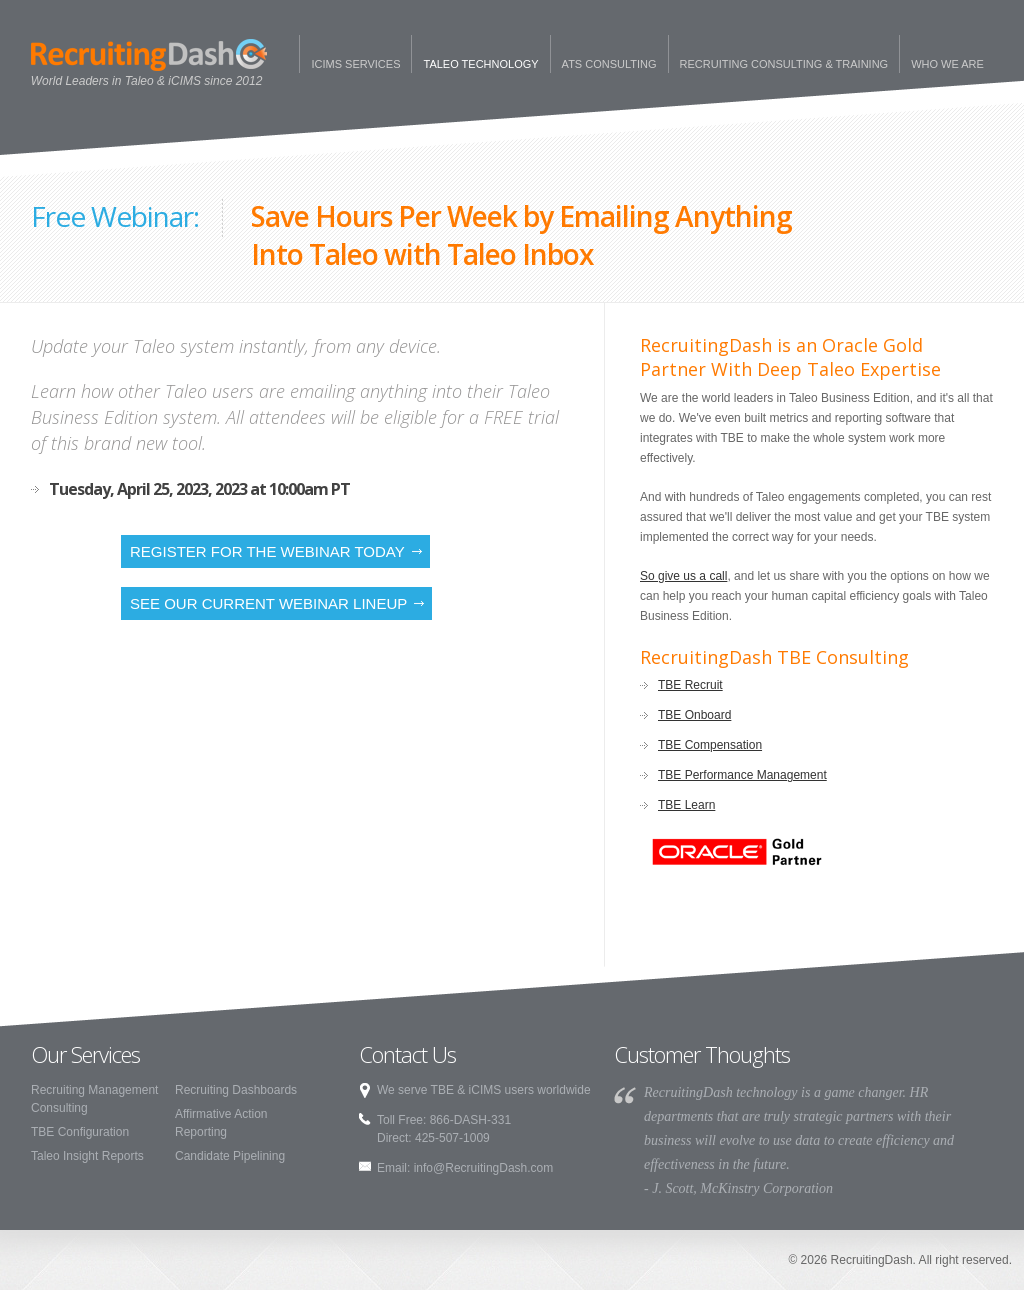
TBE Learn (686, 805)
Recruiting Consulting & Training (784, 64)
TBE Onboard (694, 715)
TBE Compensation (710, 745)
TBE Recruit (690, 685)
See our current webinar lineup (268, 603)
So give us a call (683, 576)
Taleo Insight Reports (87, 1156)
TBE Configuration (80, 1132)
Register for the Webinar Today (267, 551)
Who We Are (947, 64)
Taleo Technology (480, 64)
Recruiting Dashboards (236, 1090)
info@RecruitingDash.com (484, 1168)
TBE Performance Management (742, 775)
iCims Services (355, 64)
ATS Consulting (609, 64)
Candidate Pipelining (230, 1156)
